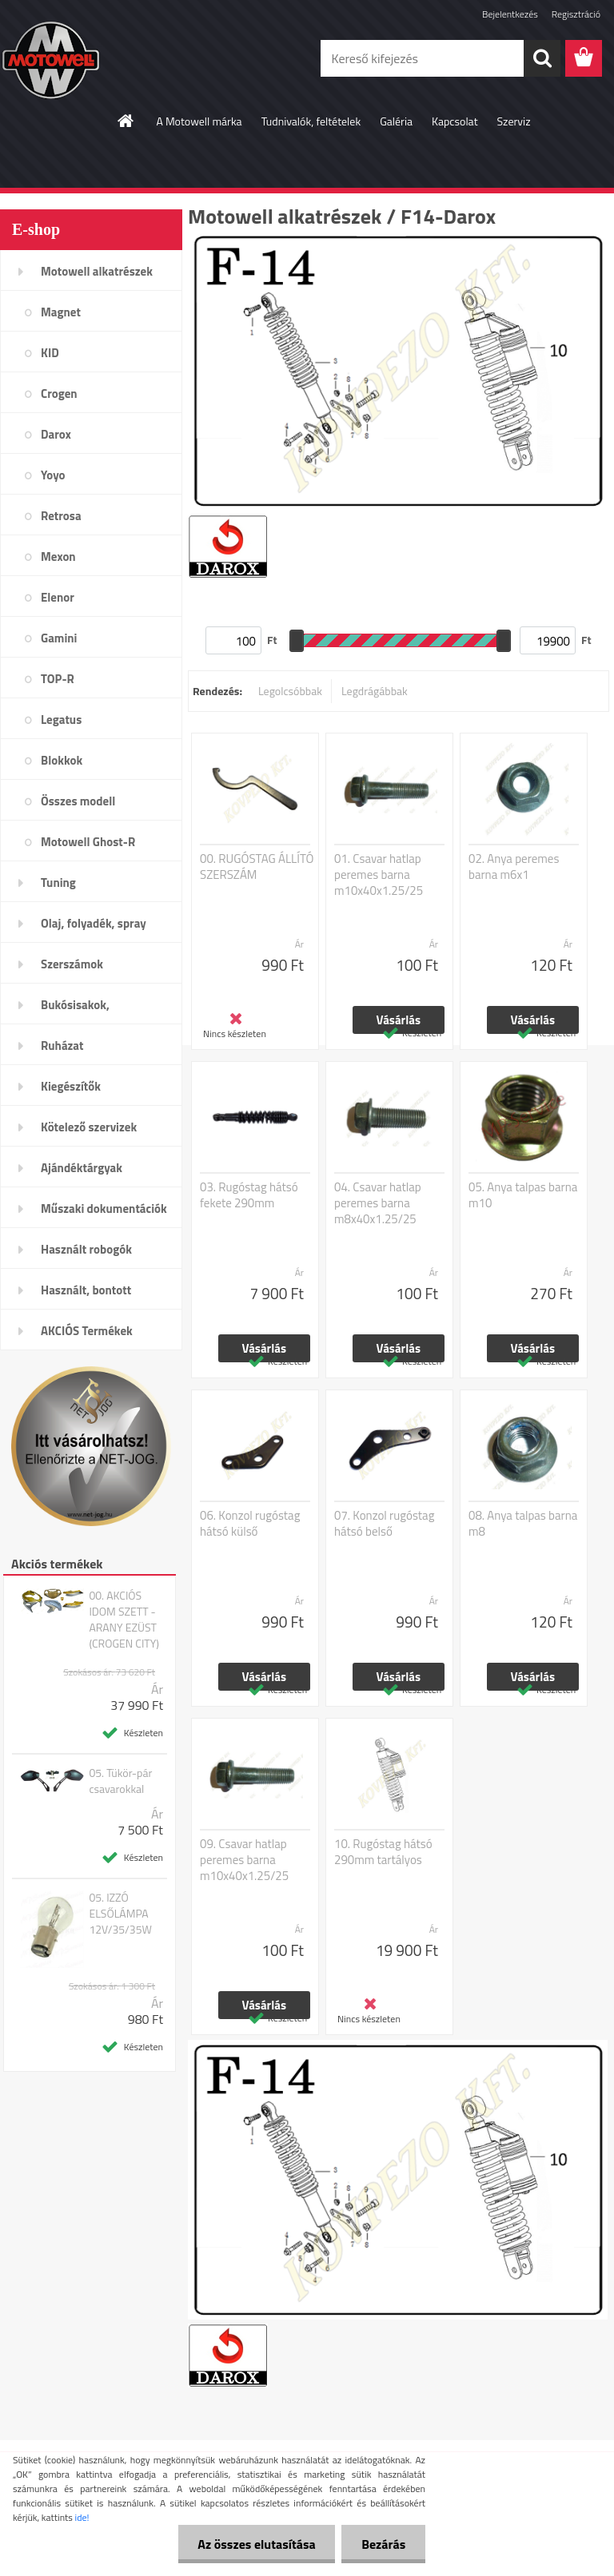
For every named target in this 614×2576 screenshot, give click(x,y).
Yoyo (53, 475)
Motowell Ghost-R (88, 842)
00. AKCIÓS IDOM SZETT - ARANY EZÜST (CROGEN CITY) (124, 1620)
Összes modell (78, 801)
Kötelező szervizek (89, 1127)
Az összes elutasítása (256, 2544)
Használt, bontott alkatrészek (86, 1295)
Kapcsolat (455, 121)
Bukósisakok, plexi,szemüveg (81, 1010)
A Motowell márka (198, 121)
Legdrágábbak (374, 690)
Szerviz (514, 121)
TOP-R (57, 679)
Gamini (59, 638)
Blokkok (61, 760)
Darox (56, 434)
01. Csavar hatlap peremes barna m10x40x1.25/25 (378, 875)
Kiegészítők (71, 1086)
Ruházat (62, 1045)
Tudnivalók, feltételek (311, 121)
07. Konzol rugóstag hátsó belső (384, 1524)
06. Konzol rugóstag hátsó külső (250, 1524)
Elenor (57, 597)
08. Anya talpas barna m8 (522, 1524)
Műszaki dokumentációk (104, 1208)
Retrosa (61, 516)
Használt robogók (86, 1249)
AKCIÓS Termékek (87, 1331)
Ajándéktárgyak (81, 1168)
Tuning (58, 882)
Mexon (58, 556)
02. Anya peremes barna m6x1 (513, 867)
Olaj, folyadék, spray (93, 923)
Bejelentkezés (510, 14)
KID (50, 353)
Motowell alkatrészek (97, 271)
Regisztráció (576, 14)
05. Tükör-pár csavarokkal (120, 1781)
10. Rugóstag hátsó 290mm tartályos (383, 1852)
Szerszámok (72, 964)
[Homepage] (126, 120)
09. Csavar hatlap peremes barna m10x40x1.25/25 (244, 1860)
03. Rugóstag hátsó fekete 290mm (249, 1195)
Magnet (61, 312)
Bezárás (383, 2544)
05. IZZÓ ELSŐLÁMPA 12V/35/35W (120, 1914)
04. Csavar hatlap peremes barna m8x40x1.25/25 (377, 1203)
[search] (542, 58)
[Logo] (110, 59)
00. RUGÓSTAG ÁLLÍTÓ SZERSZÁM (257, 867)
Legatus (61, 719)
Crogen (59, 393)
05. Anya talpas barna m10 (522, 1195)
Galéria (396, 121)
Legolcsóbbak (290, 690)
